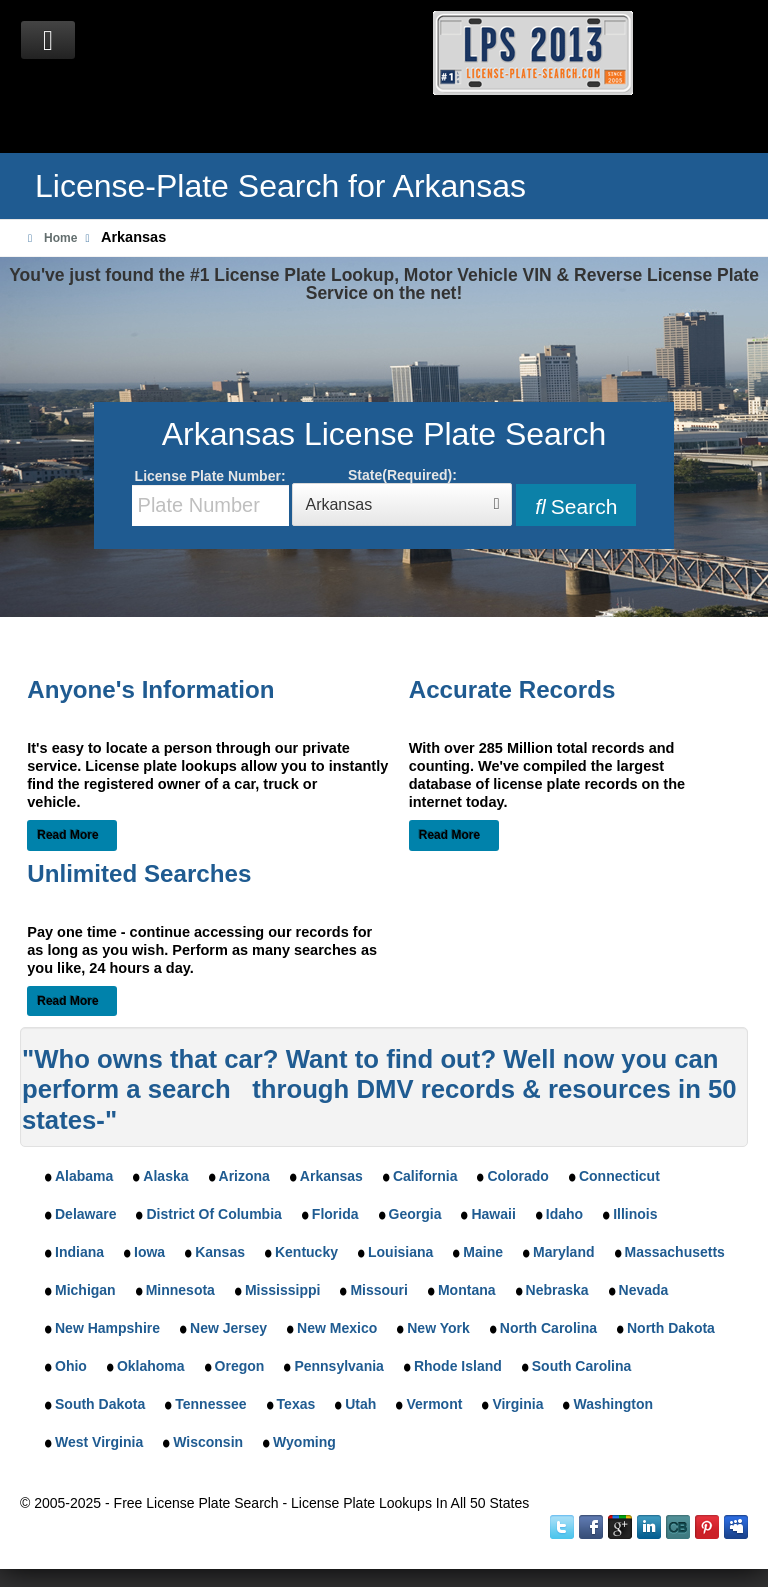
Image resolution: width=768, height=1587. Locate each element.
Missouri (379, 1290)
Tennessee (210, 1404)
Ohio (71, 1366)
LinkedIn (649, 1527)
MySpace (736, 1527)
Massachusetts (675, 1252)
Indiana (79, 1252)
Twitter (562, 1527)
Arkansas (331, 1176)
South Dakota (100, 1404)
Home (60, 238)
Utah (360, 1404)
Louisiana (400, 1252)
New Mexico (337, 1328)
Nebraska (557, 1290)
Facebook (591, 1527)
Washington (613, 1404)
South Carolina (582, 1366)
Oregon (240, 1366)
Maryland (563, 1252)
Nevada (644, 1290)
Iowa (149, 1252)
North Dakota (671, 1328)
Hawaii (493, 1214)
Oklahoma (151, 1366)
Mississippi (282, 1290)
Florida (335, 1214)
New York (438, 1328)
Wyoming (304, 1442)
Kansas (220, 1252)
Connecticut (619, 1176)
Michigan (85, 1290)
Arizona (244, 1176)
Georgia (415, 1214)
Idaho (564, 1214)
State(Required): (402, 496)
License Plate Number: (210, 497)
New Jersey (228, 1328)
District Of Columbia (213, 1214)
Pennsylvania (339, 1366)
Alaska (165, 1176)
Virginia (517, 1404)
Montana (467, 1290)
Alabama (84, 1176)
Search (576, 506)
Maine (483, 1252)
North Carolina (548, 1328)
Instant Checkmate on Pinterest (707, 1527)
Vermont (434, 1404)
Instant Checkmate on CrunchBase (678, 1527)
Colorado (517, 1176)
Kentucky (306, 1252)
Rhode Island (458, 1366)
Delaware (85, 1214)
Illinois (635, 1214)
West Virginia (99, 1442)
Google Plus (620, 1527)
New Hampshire (107, 1328)
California (425, 1176)
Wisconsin (208, 1442)
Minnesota (180, 1290)
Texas (296, 1404)
